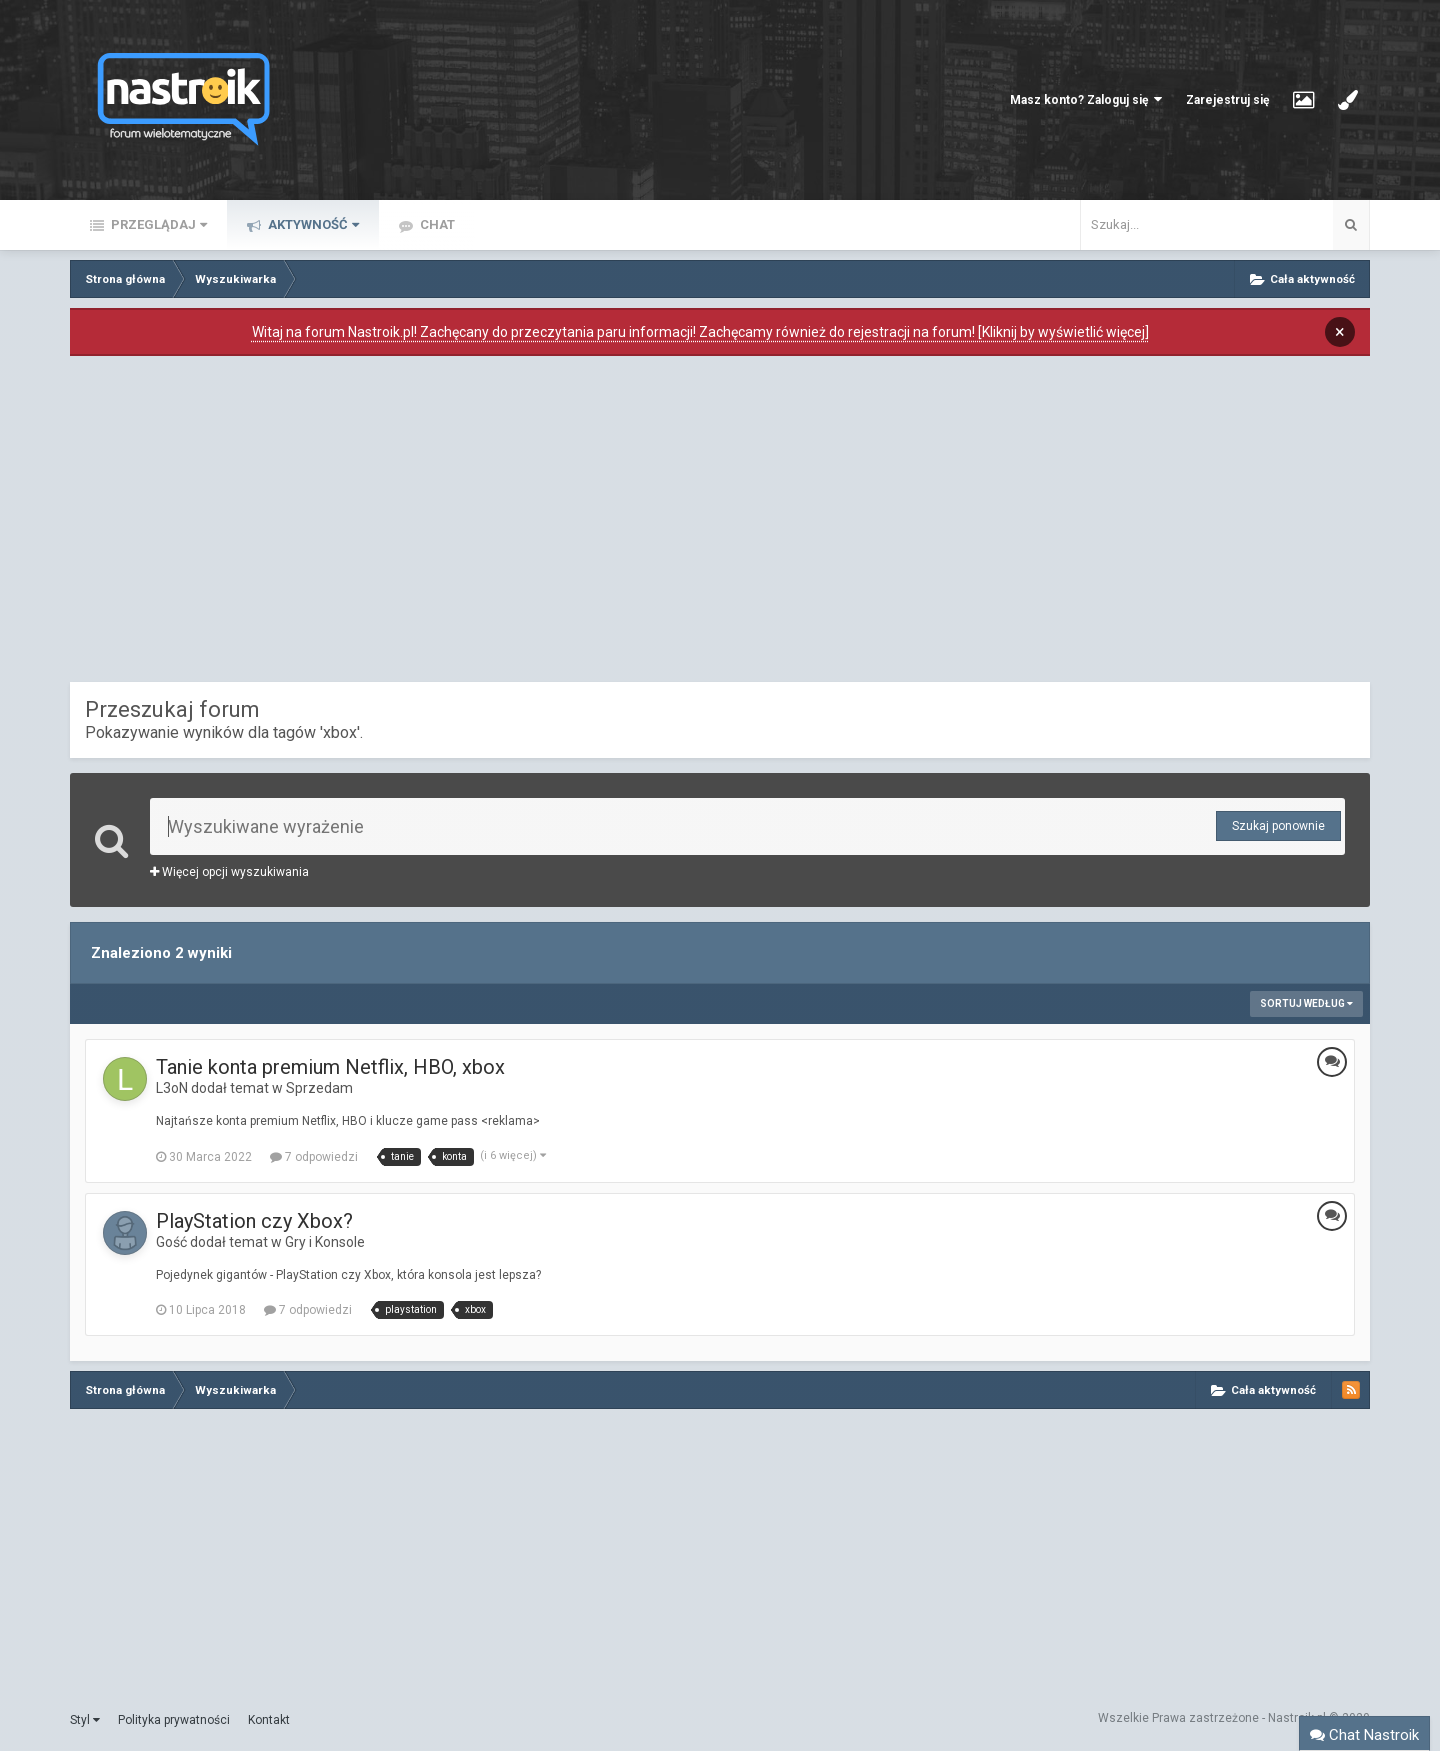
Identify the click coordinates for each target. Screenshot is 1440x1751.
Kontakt (269, 1720)
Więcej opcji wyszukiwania (229, 872)
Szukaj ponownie (1278, 826)
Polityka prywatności (174, 1720)
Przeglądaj (157, 224)
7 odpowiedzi (314, 1157)
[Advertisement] (720, 524)
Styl (85, 1720)
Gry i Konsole (325, 1242)
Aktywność (312, 224)
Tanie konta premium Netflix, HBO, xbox (330, 1067)
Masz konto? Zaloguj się (1086, 99)
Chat (436, 224)
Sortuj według (1306, 1003)
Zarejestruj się (1227, 100)
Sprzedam (319, 1088)
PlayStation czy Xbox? (254, 1221)
